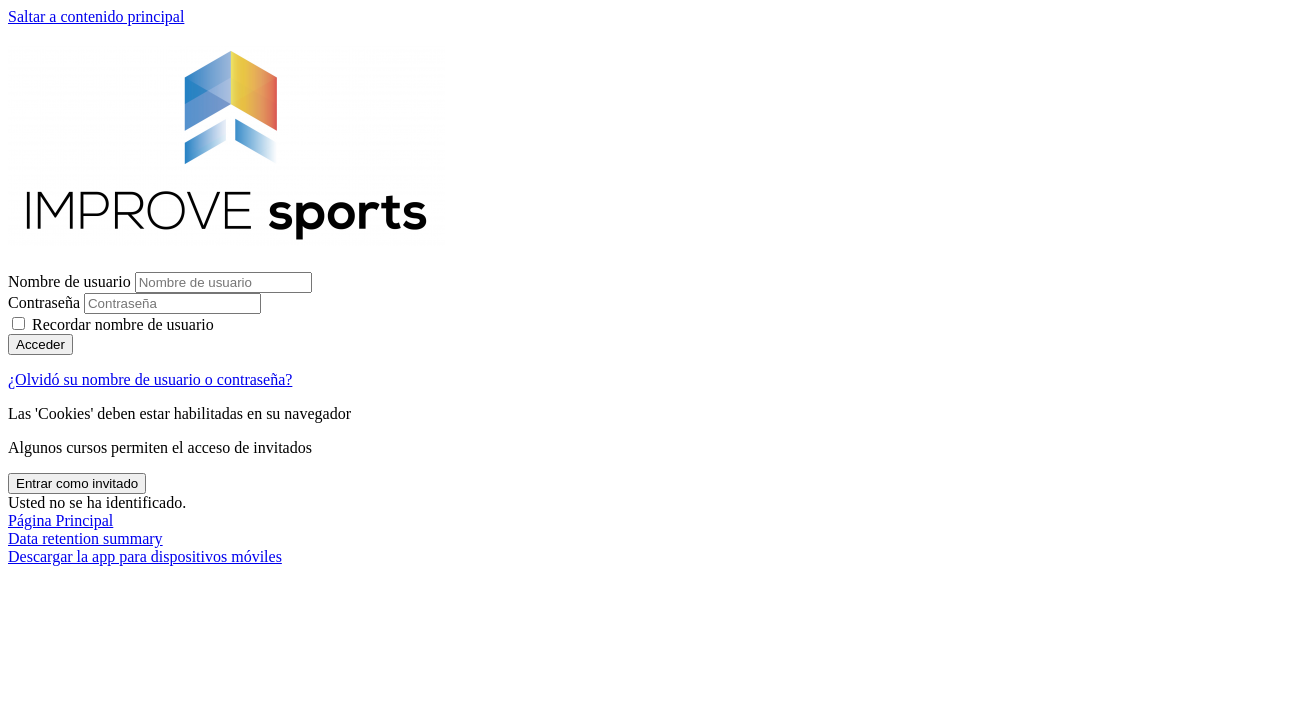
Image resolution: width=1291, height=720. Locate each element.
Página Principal (60, 520)
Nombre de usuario (71, 281)
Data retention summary (85, 538)
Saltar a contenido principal (96, 16)
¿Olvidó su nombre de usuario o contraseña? (150, 379)
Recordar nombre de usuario (123, 324)
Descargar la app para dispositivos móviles (145, 556)
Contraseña (44, 302)
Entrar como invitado (77, 483)
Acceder (40, 344)
